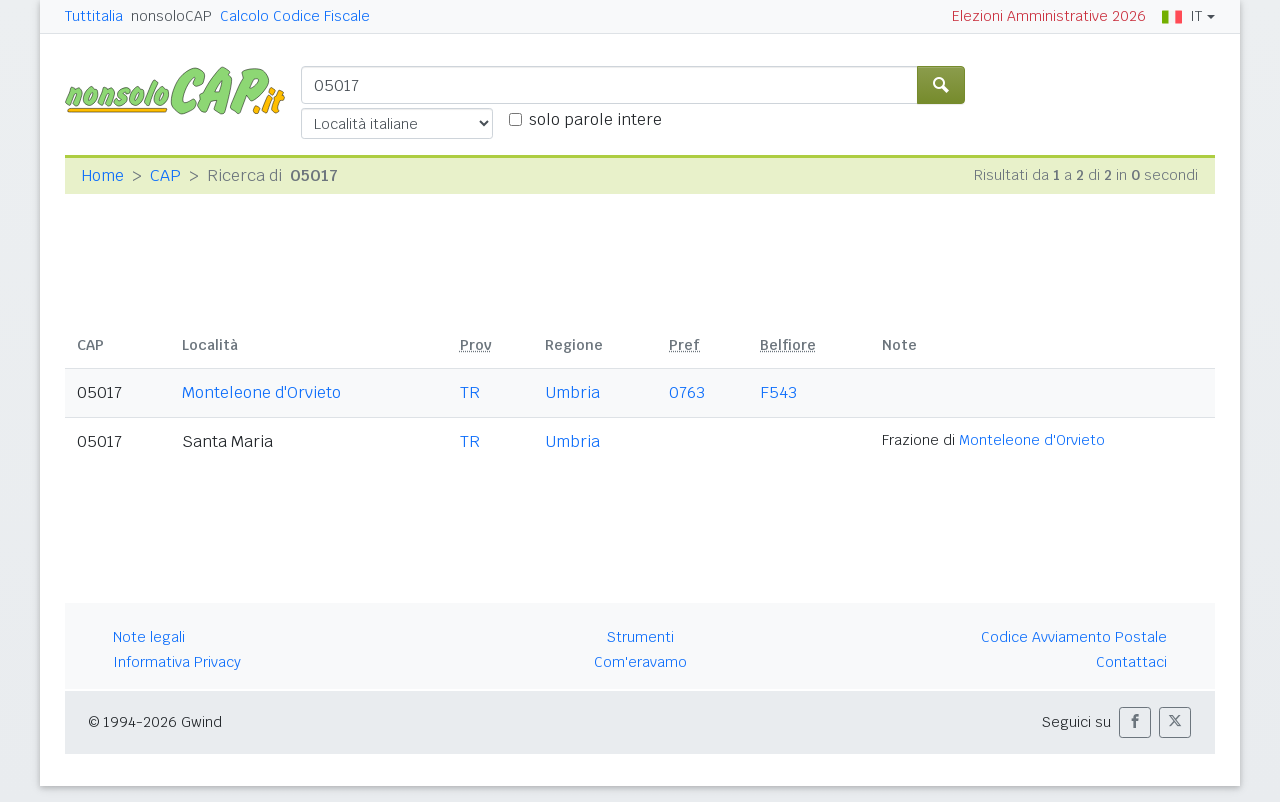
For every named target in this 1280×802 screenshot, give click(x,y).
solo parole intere (595, 119)
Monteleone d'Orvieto (261, 392)
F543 (778, 392)
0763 (687, 392)
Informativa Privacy (177, 662)
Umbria (572, 392)
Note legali (149, 637)
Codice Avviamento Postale (1074, 637)
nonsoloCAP (171, 16)
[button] (1135, 722)
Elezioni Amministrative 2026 (1049, 16)
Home (102, 175)
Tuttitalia (94, 16)
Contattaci (1131, 662)
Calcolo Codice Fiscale (295, 16)
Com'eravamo (640, 662)
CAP (165, 175)
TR (470, 392)
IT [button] (1182, 16)
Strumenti (640, 637)
